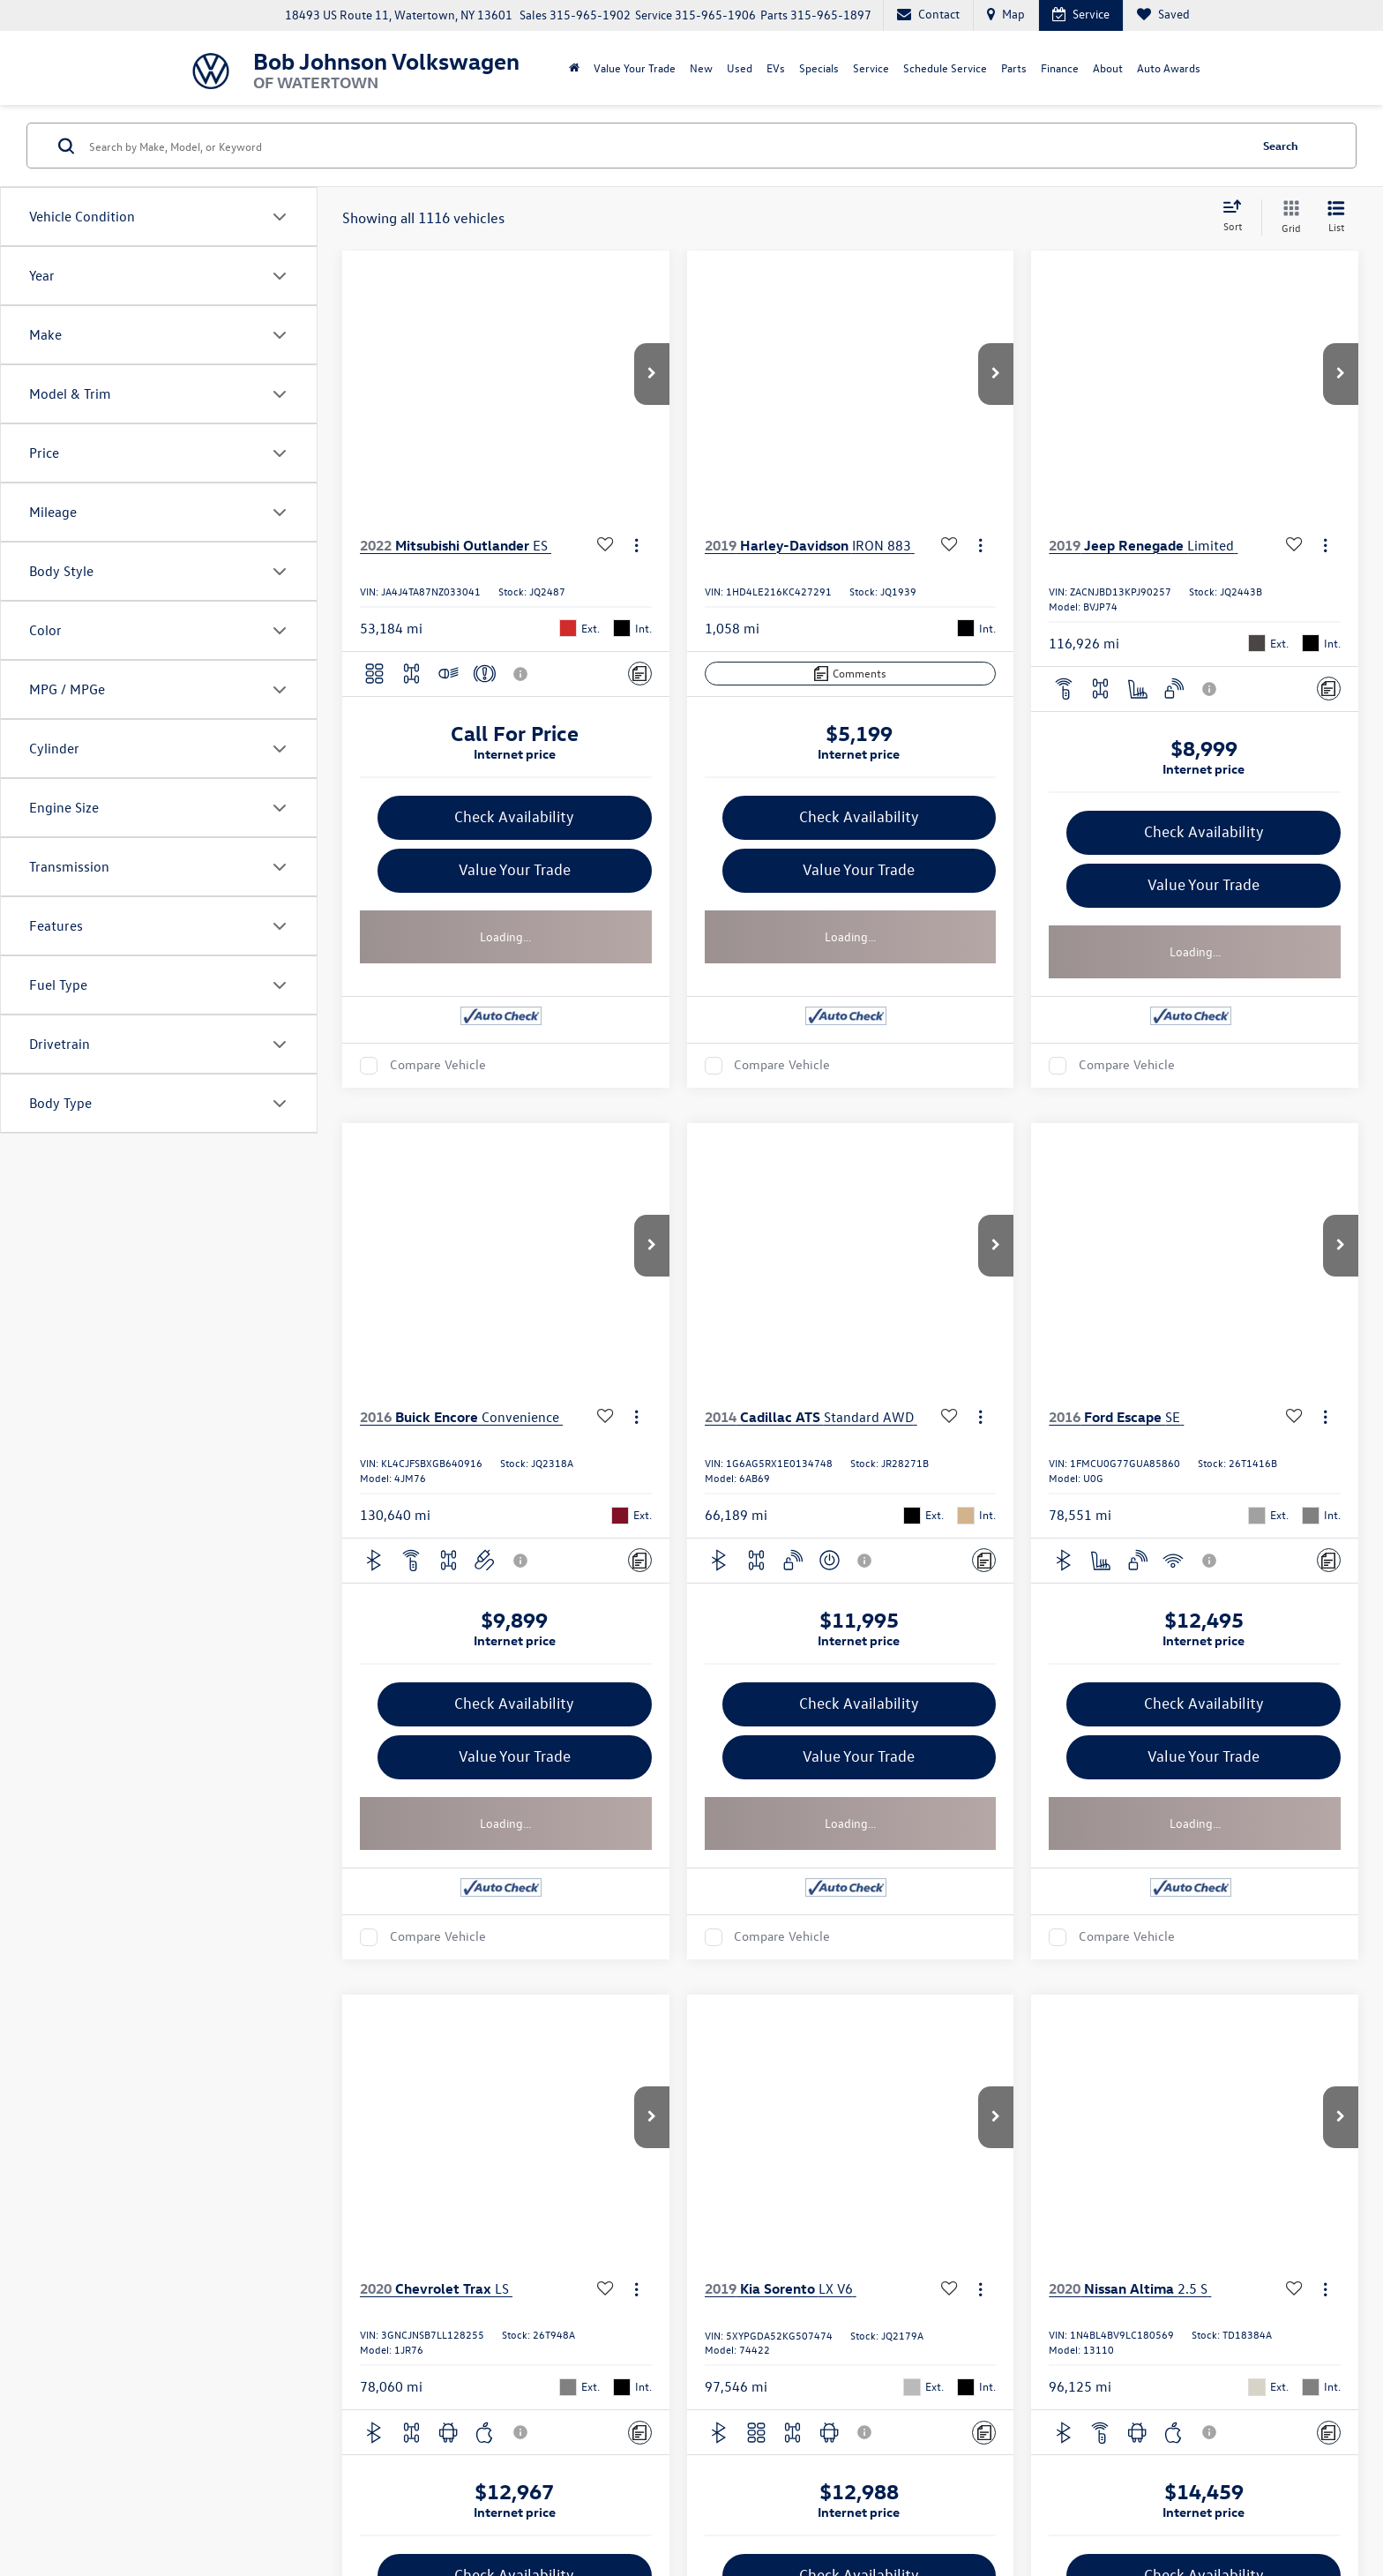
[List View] (1336, 217)
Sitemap (460, 2502)
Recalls (1087, 2502)
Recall (542, 2502)
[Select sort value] (1237, 217)
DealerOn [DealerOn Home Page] (413, 2502)
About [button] (1108, 67)
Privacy (503, 2502)
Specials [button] (819, 67)
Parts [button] (1014, 67)
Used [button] (739, 67)
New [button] (701, 67)
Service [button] (871, 67)
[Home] (574, 68)
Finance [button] (1060, 67)
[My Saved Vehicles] (1163, 15)
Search (1280, 145)
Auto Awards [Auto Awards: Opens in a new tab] (1168, 67)
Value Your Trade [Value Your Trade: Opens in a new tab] (635, 67)
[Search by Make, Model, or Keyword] (666, 145)
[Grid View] (1287, 217)
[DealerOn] (234, 2501)
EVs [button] (775, 67)
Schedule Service (945, 67)
